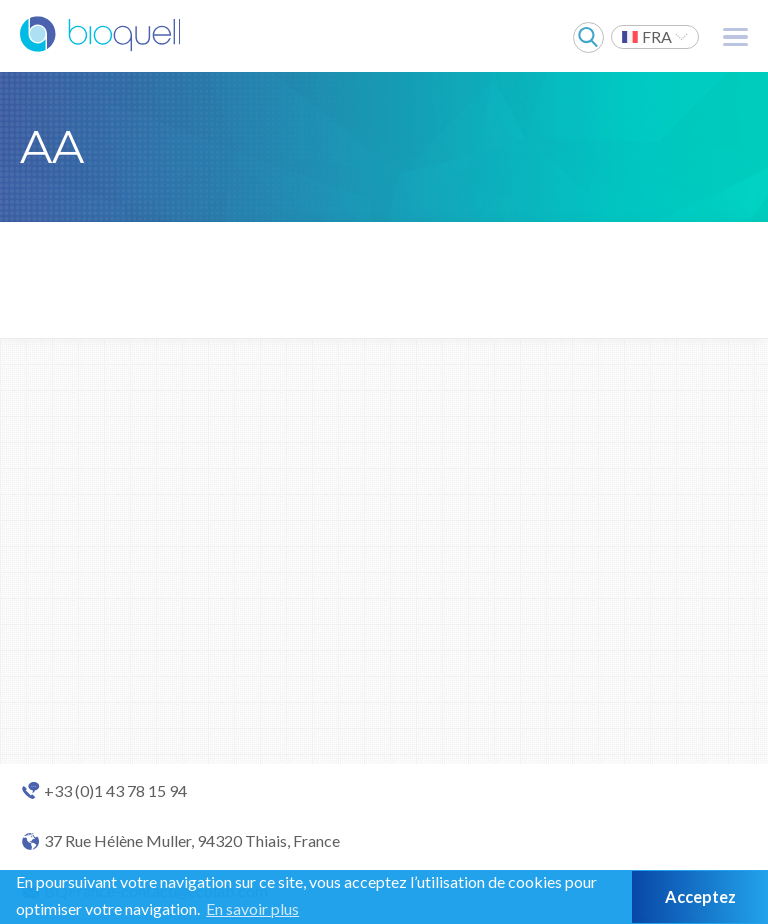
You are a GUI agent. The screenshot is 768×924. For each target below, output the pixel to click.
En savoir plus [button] (252, 908)
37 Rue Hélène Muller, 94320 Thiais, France (192, 841)
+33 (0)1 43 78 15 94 (115, 791)
